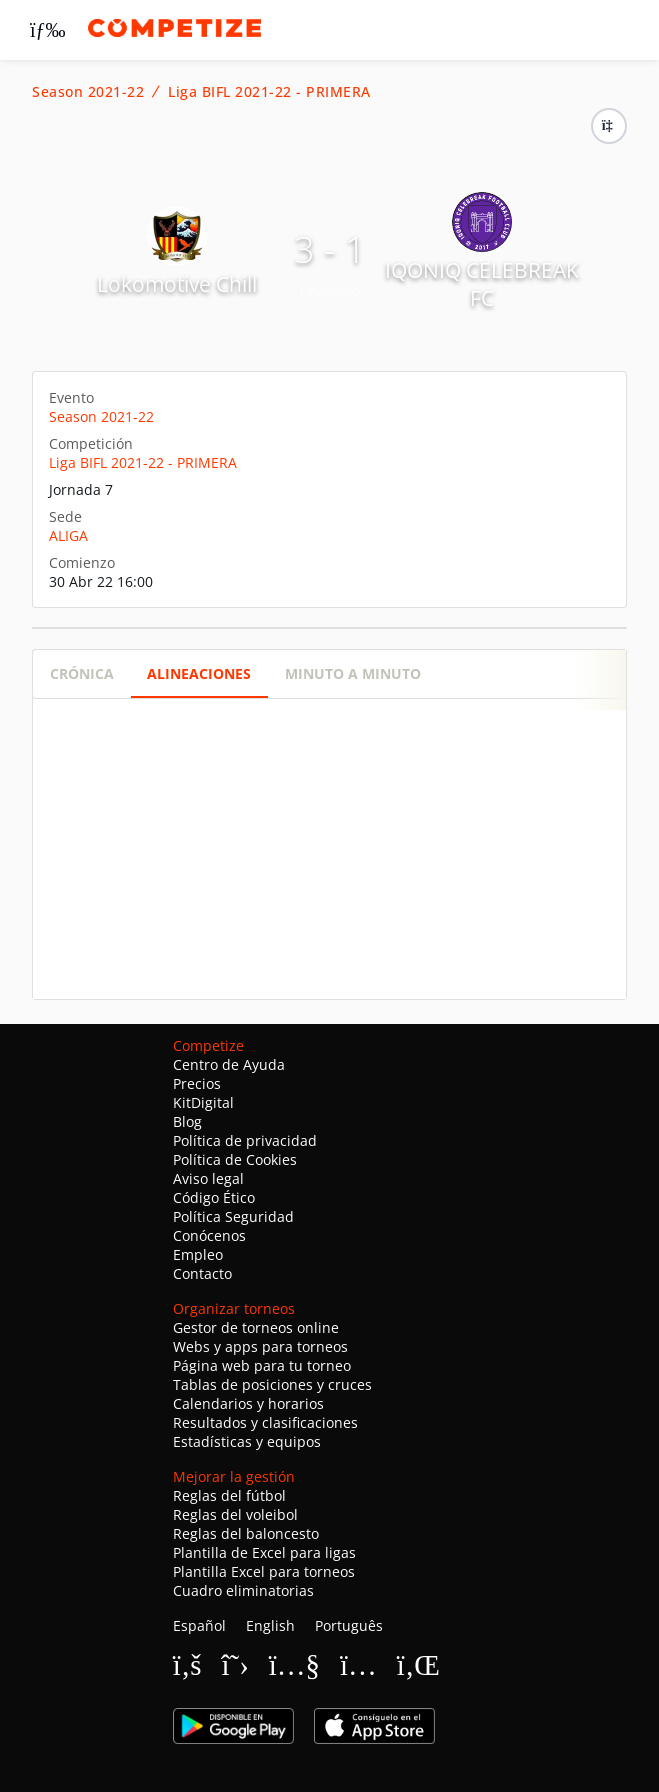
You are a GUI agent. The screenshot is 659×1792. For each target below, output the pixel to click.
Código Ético (214, 1197)
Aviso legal (208, 1178)
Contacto (202, 1273)
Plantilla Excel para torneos (264, 1571)
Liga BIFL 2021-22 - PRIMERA (269, 92)
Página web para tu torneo (262, 1365)
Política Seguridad (233, 1216)
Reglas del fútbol (229, 1495)
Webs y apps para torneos (260, 1346)
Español (199, 1625)
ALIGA (68, 535)
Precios (197, 1083)
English (270, 1625)
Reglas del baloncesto (246, 1533)
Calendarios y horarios (248, 1403)
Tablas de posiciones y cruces (272, 1384)
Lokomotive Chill (177, 284)
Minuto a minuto (353, 673)
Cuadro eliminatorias (243, 1590)
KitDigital (203, 1102)
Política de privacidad (245, 1140)
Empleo (198, 1254)
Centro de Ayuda (229, 1064)
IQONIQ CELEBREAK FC (482, 284)
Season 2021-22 (88, 92)
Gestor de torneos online (256, 1327)
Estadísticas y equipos (247, 1441)
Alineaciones (199, 673)
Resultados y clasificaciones (265, 1422)
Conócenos (209, 1235)
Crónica (82, 673)
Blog (187, 1121)
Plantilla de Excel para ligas (264, 1552)
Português (349, 1625)
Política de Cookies (235, 1159)
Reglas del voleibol (235, 1514)
